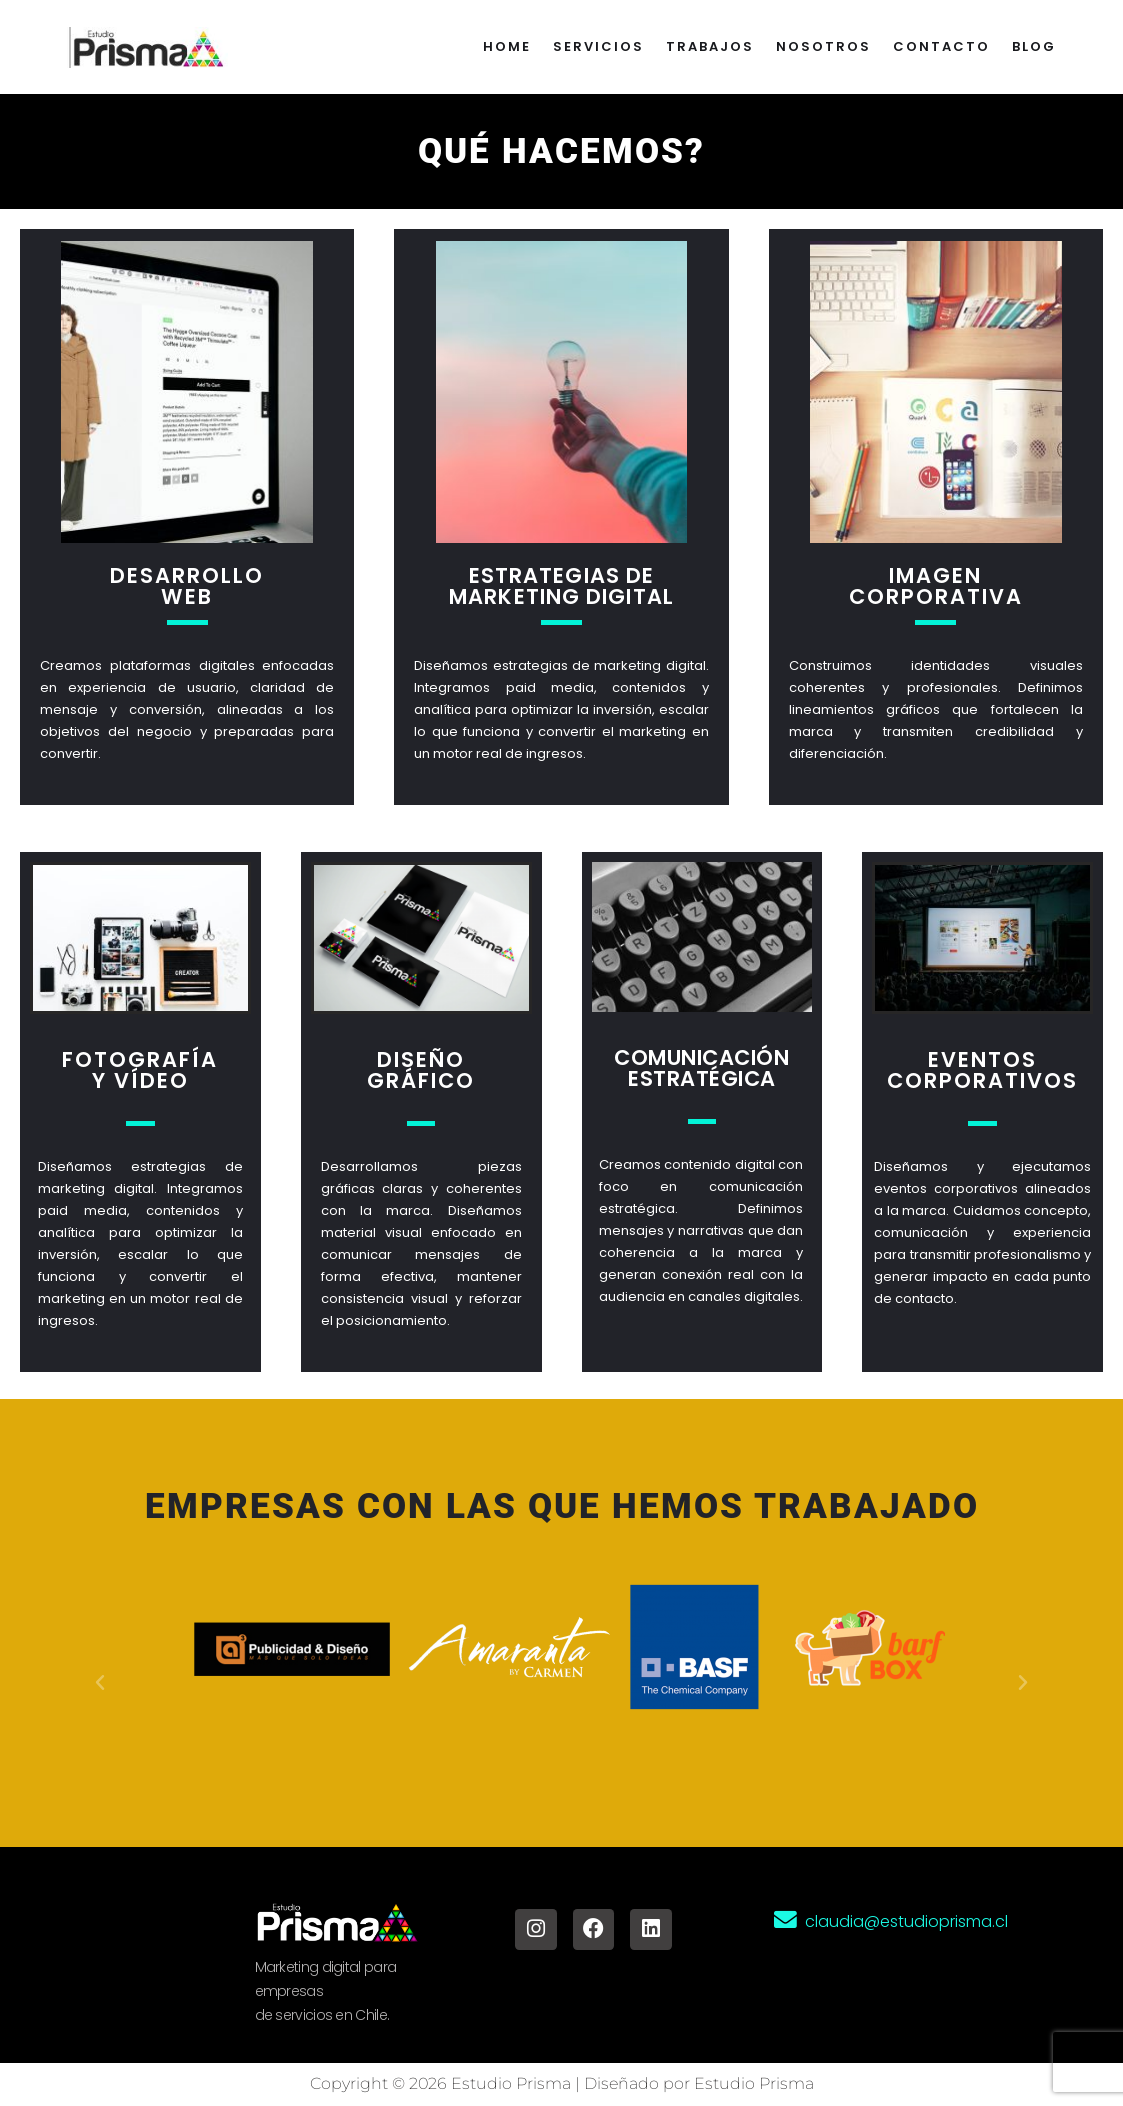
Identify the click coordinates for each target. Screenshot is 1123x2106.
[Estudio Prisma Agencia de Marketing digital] (151, 47)
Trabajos (710, 46)
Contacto (941, 46)
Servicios (598, 46)
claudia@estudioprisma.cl (906, 1922)
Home (507, 46)
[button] (100, 1683)
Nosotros (823, 46)
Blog (1034, 46)
